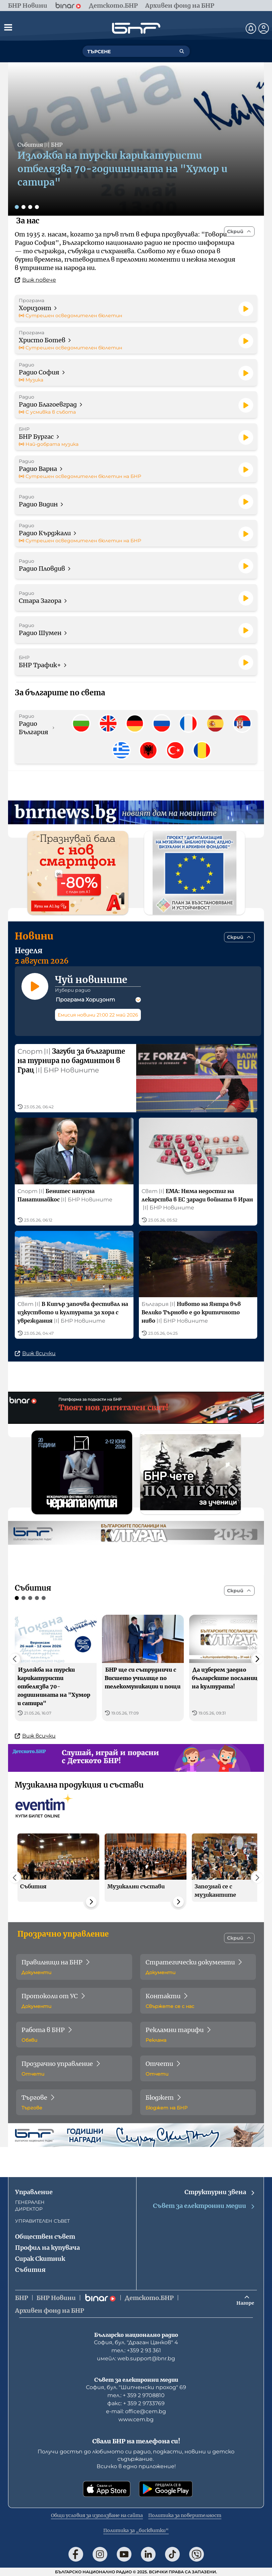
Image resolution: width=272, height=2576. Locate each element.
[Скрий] (239, 231)
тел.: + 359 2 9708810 (136, 2395)
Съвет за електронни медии (204, 2206)
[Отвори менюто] (8, 27)
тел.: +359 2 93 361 (136, 2350)
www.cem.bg (136, 2419)
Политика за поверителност (184, 2515)
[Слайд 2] (23, 207)
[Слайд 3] (30, 207)
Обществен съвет (45, 2236)
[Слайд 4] (37, 207)
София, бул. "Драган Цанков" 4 (136, 2342)
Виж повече (35, 280)
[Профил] (263, 28)
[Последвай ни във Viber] (196, 2554)
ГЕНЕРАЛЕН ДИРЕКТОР (30, 2205)
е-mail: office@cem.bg (136, 2411)
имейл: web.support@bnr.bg (136, 2358)
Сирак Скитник (40, 2258)
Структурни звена (220, 2192)
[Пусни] (245, 308)
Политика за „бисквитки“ (136, 2530)
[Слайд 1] (17, 207)
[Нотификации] (251, 28)
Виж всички (35, 1353)
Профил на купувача (47, 2247)
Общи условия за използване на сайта (97, 2515)
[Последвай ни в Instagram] (100, 2554)
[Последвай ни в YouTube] (124, 2554)
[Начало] (136, 28)
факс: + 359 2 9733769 (136, 2403)
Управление (34, 2192)
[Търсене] (181, 51)
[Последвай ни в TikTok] (172, 2554)
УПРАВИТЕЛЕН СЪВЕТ (42, 2221)
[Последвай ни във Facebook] (76, 2554)
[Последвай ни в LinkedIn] (148, 2554)
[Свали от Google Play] (165, 2489)
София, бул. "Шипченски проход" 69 (136, 2387)
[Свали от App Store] (106, 2489)
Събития (30, 2270)
